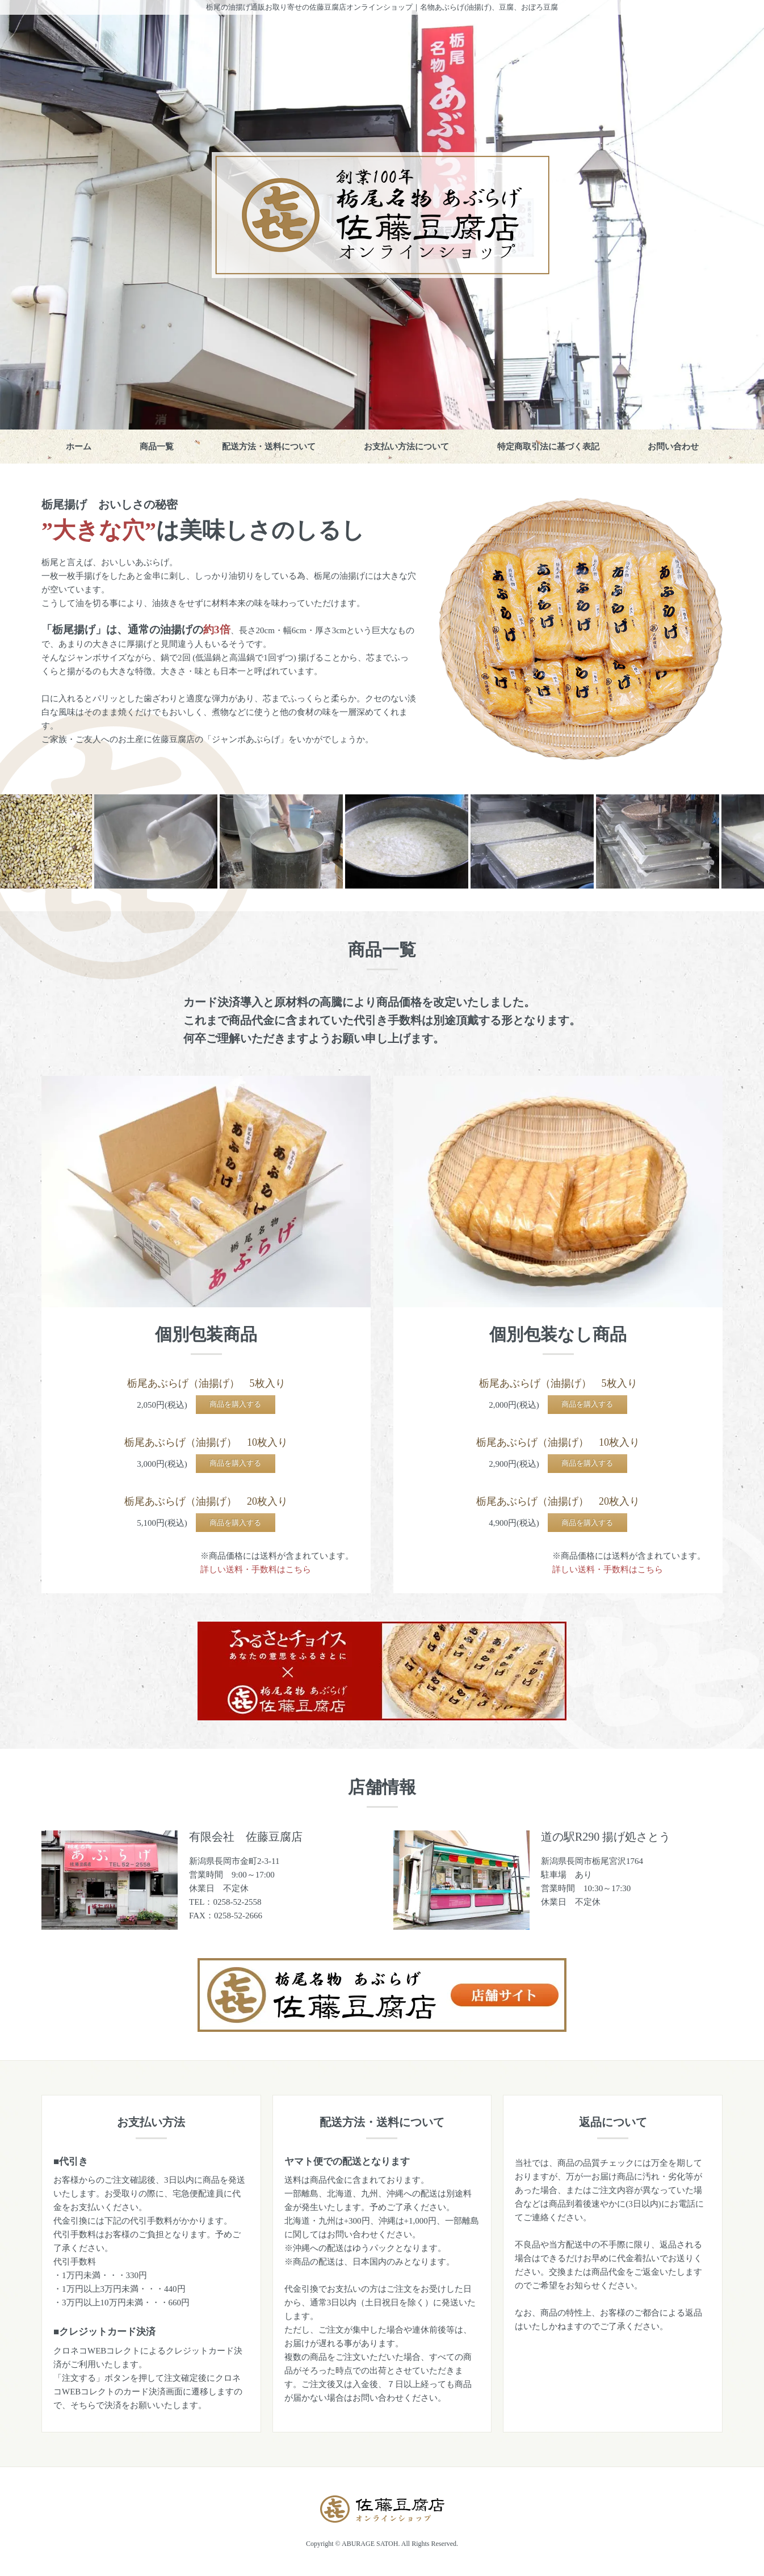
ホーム (78, 446)
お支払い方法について (406, 446)
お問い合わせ (673, 446)
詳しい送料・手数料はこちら (255, 1569)
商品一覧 (157, 446)
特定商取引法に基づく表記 (548, 446)
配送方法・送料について (269, 446)
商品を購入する (235, 1404)
